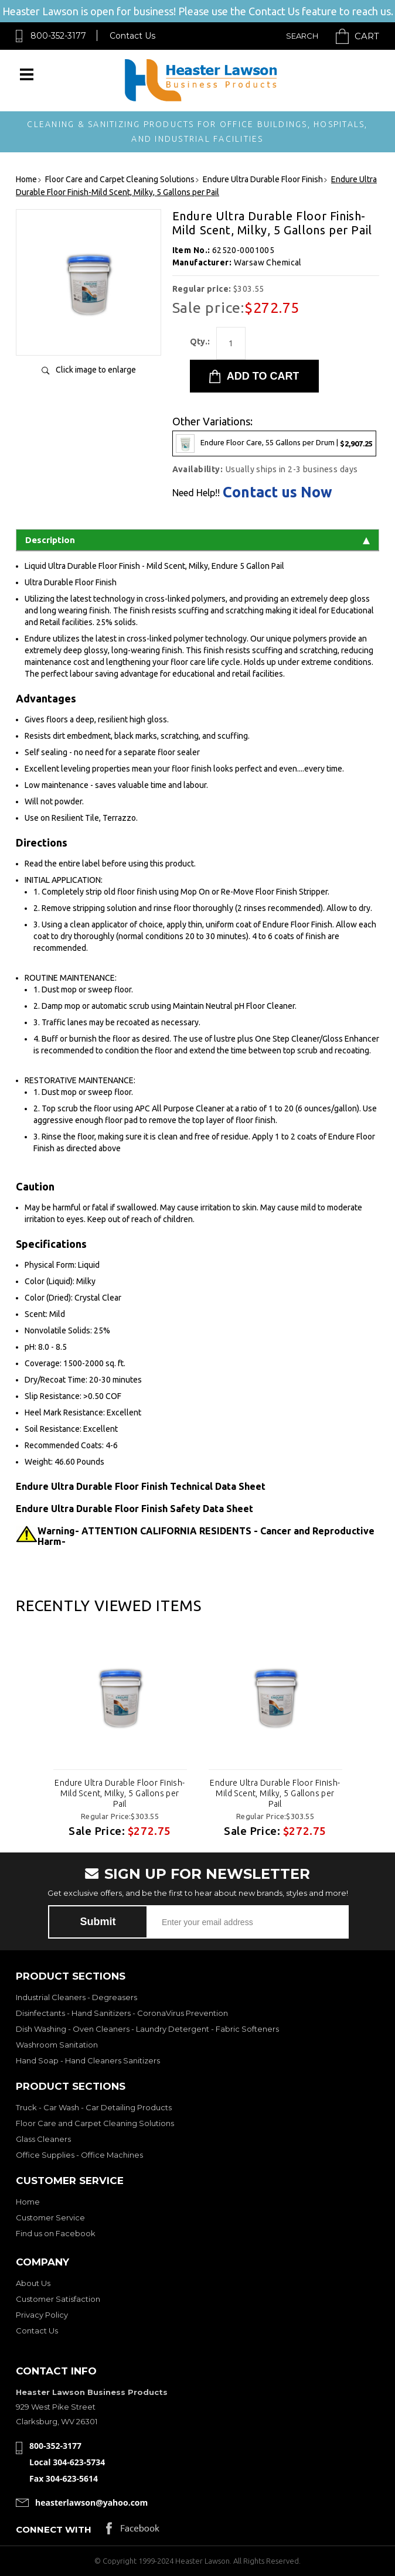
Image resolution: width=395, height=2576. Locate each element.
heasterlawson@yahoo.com (91, 2502)
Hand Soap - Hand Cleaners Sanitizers (88, 2060)
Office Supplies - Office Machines (79, 2154)
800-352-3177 (58, 35)
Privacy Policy (42, 2314)
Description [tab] (197, 540)
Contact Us (132, 35)
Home (28, 2201)
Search (302, 35)
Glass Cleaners (43, 2139)
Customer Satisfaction (58, 2299)
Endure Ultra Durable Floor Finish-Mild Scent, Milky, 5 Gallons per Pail (120, 1793)
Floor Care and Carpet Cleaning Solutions (95, 2123)
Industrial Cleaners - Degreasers (76, 1997)
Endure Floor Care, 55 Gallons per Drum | (274, 443)
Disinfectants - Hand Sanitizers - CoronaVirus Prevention (122, 2013)
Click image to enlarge (96, 369)
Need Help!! (196, 492)
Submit (98, 1921)
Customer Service (50, 2217)
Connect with (53, 2529)
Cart (367, 36)
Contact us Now (277, 492)
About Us (33, 2283)
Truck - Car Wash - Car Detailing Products (94, 2107)
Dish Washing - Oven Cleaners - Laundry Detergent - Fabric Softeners (147, 2028)
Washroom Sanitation (57, 2044)
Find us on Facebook (56, 2233)
